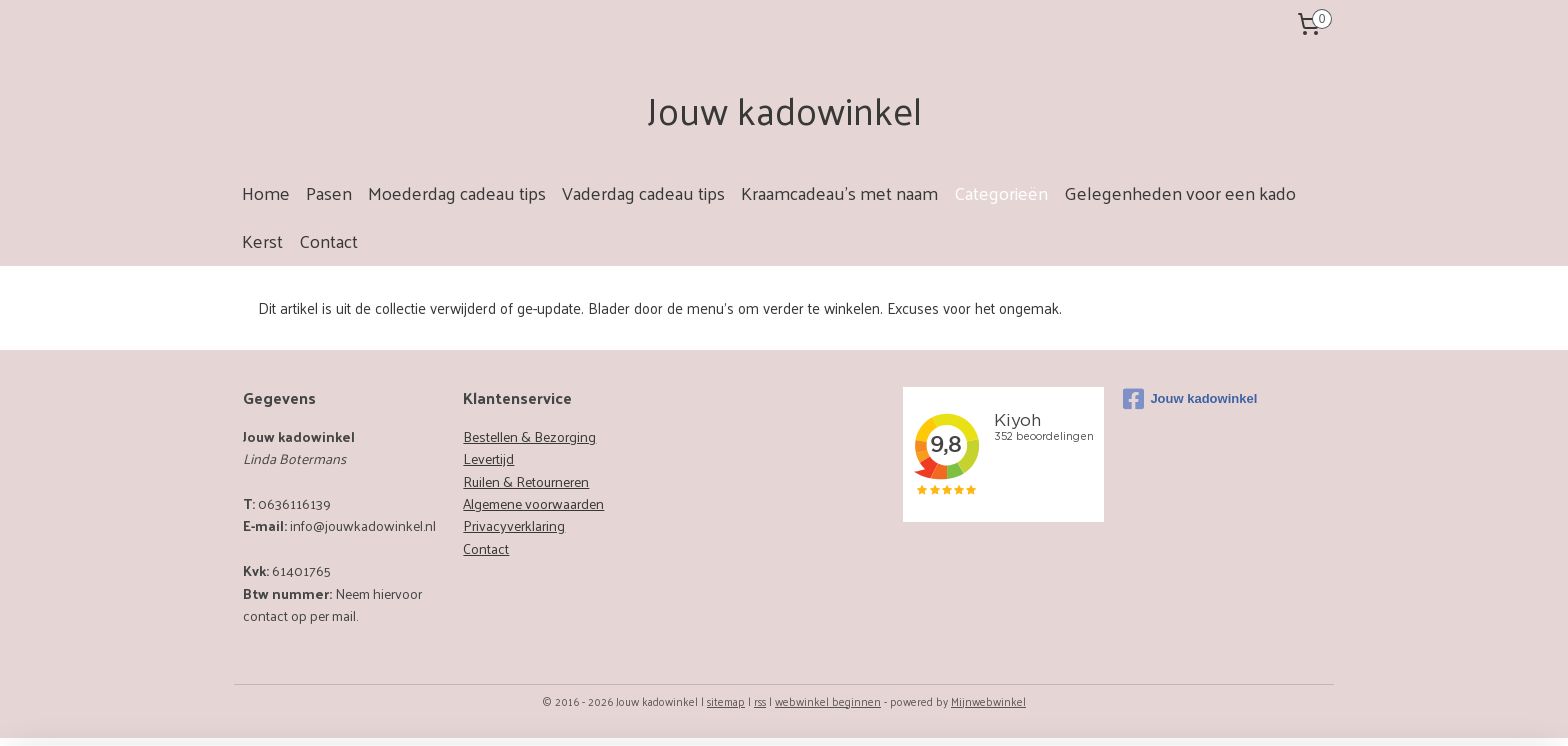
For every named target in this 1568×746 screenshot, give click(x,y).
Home (266, 192)
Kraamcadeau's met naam (839, 192)
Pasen (329, 192)
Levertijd (488, 458)
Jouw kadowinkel (1190, 399)
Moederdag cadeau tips (457, 192)
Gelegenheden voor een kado (1180, 192)
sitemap (726, 701)
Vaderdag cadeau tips (643, 192)
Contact (328, 240)
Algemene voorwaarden (533, 503)
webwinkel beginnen (828, 701)
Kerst (262, 240)
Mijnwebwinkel (988, 701)
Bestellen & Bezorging (529, 436)
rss (760, 701)
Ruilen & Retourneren (526, 481)
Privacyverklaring (514, 525)
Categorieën (1001, 192)
